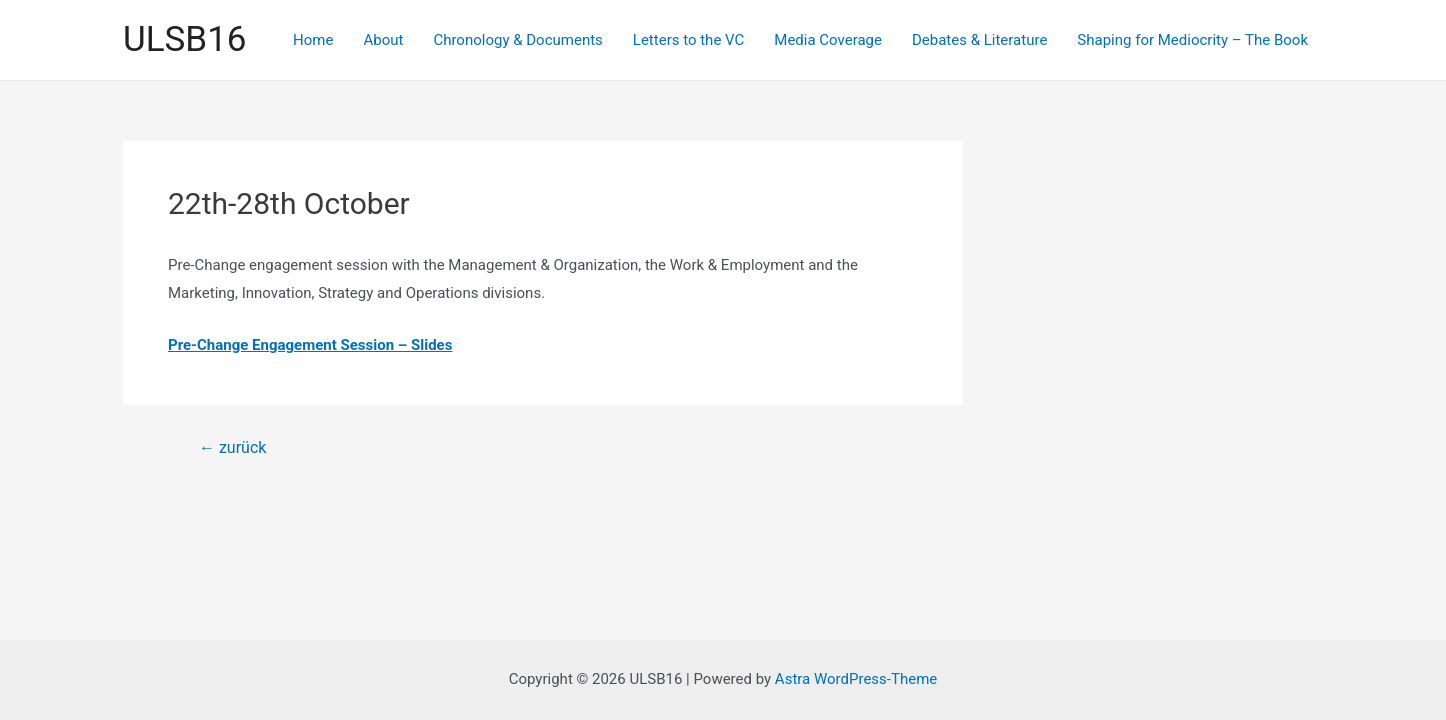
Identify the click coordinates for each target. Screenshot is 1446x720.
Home (313, 40)
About (383, 40)
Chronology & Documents (517, 40)
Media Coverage (828, 40)
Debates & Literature (979, 40)
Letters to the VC (688, 40)
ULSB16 (184, 39)
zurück (232, 448)
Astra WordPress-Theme (856, 679)
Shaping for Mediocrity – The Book (1192, 40)
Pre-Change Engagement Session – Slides (310, 345)
